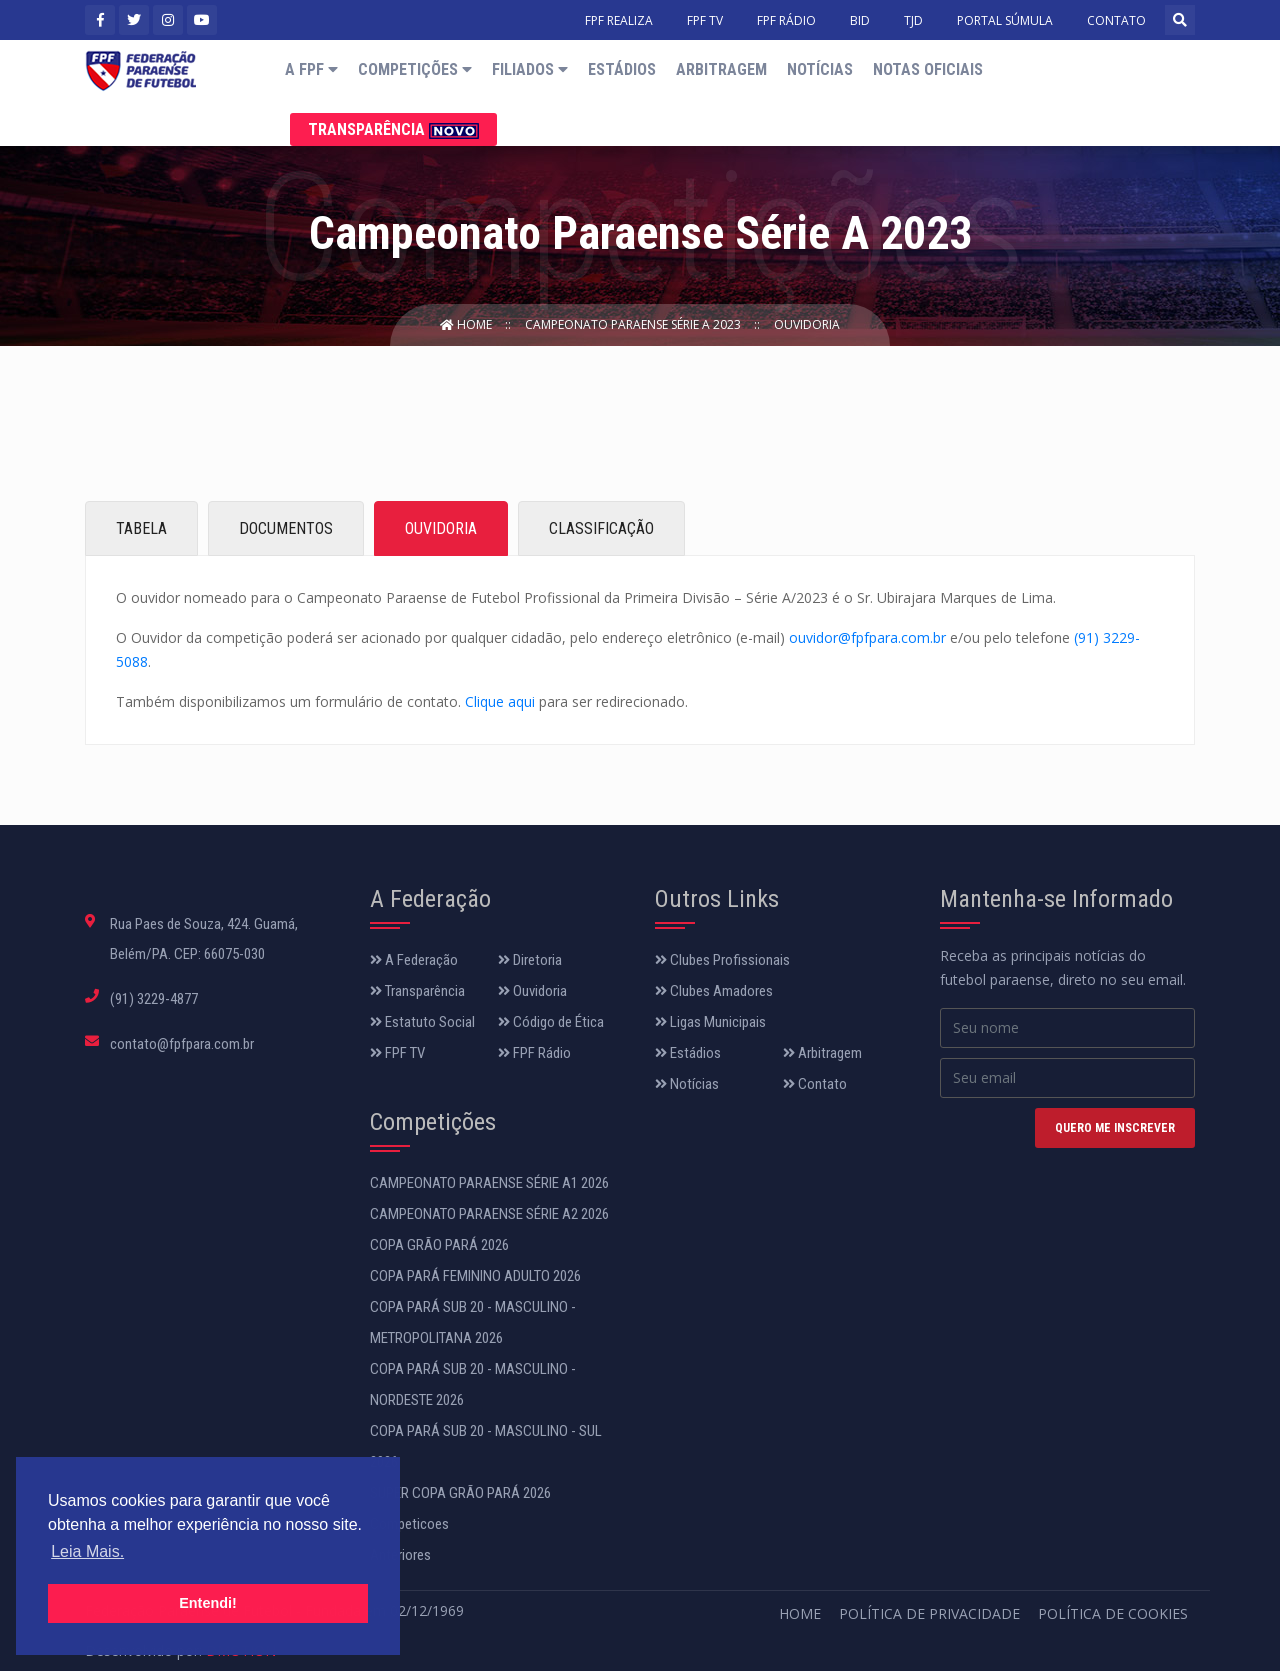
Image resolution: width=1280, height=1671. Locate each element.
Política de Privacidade (929, 1613)
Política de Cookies (1113, 1613)
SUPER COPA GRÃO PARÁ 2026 (460, 1493)
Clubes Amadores (714, 991)
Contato (815, 1084)
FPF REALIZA (619, 20)
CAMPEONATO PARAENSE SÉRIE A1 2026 (489, 1183)
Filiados (530, 69)
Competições (415, 69)
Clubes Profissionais (722, 960)
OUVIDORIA (441, 528)
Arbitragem (721, 69)
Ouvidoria (807, 324)
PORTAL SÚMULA (1005, 20)
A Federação (414, 960)
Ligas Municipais (710, 1022)
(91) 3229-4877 (154, 999)
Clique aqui (500, 701)
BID (860, 20)
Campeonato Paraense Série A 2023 (634, 324)
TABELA (141, 528)
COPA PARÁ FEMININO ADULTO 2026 (475, 1276)
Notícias (820, 69)
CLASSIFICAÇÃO (601, 528)
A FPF (311, 69)
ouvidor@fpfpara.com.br (867, 637)
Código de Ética (551, 1022)
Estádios (622, 69)
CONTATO (1116, 20)
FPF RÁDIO (786, 20)
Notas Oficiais (928, 69)
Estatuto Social (422, 1022)
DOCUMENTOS (286, 528)
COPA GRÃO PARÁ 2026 (439, 1245)
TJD (913, 20)
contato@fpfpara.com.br (182, 1044)
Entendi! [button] (208, 1603)
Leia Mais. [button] (87, 1551)
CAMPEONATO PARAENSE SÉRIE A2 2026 (489, 1214)
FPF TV (705, 20)
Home (467, 324)
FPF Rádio (534, 1053)
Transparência (393, 129)
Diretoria (530, 960)
